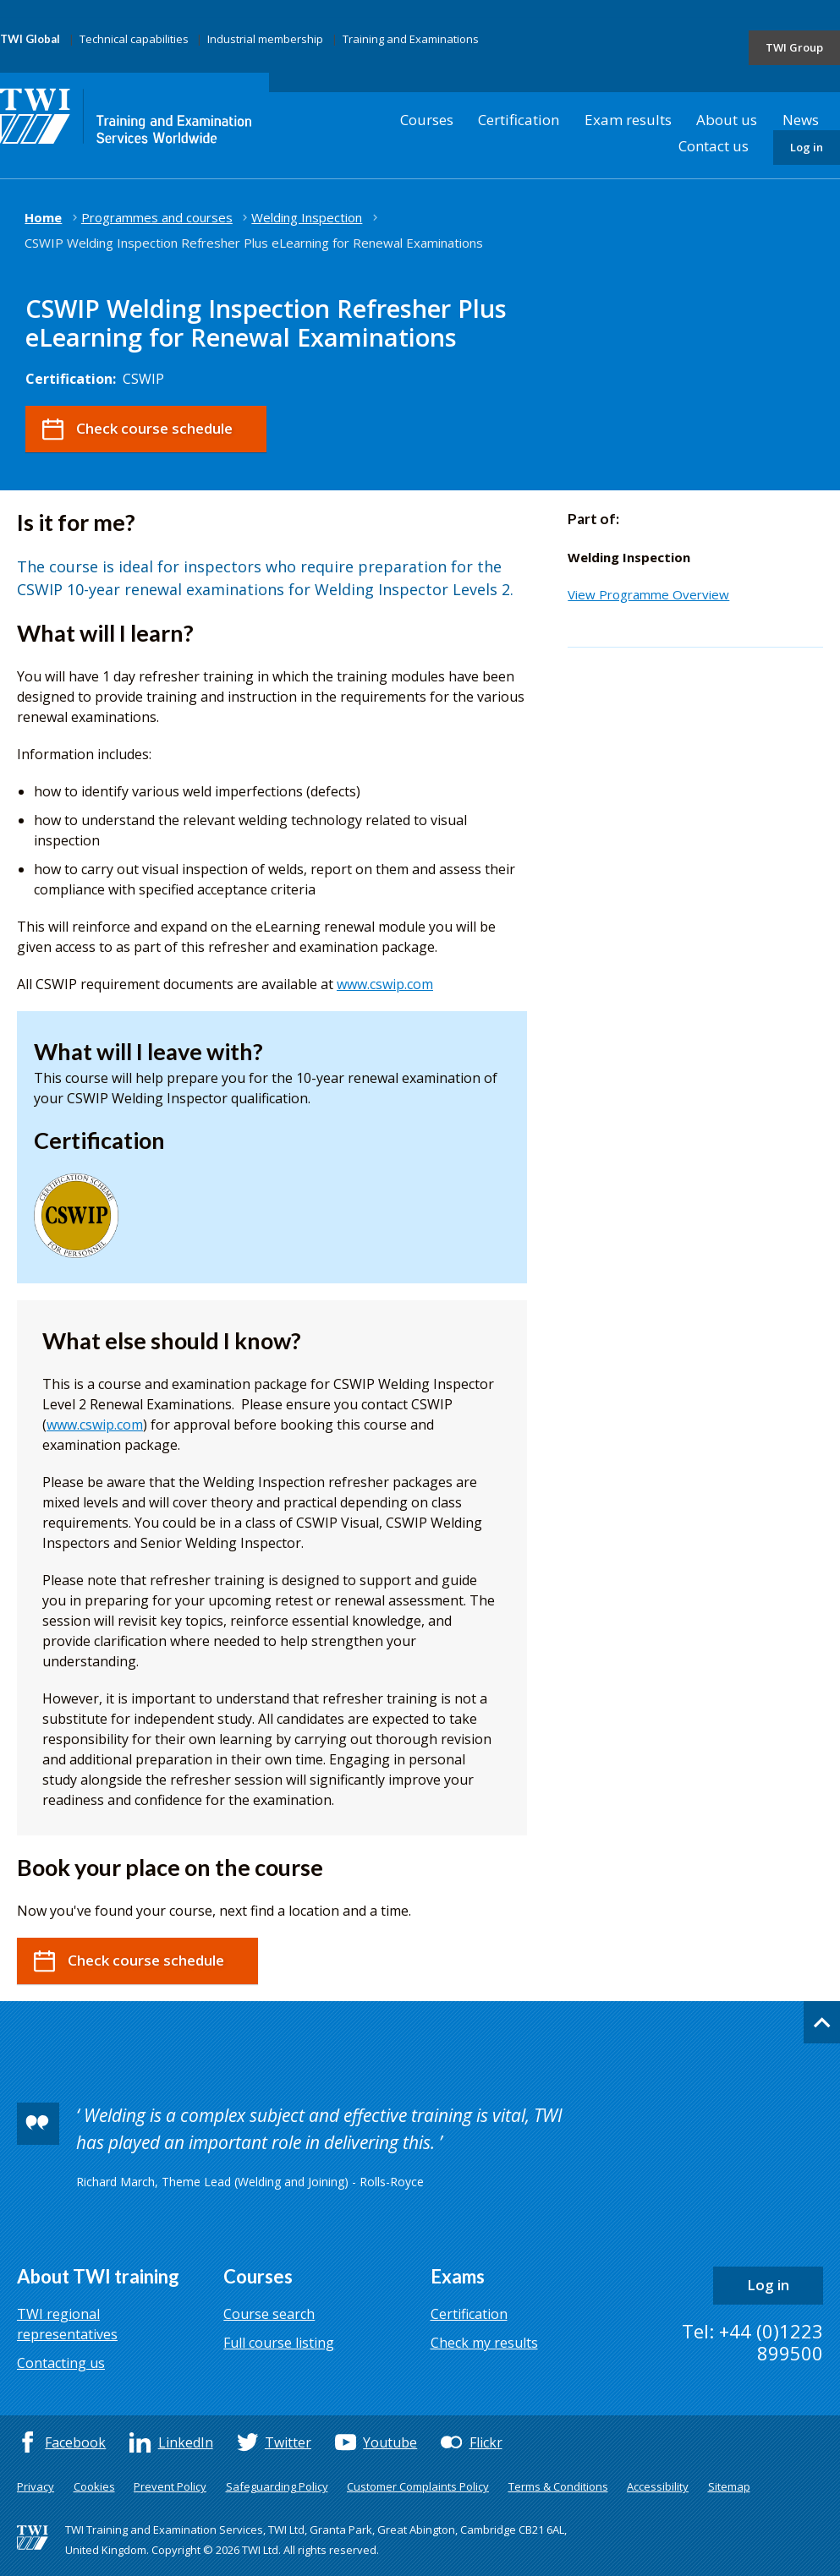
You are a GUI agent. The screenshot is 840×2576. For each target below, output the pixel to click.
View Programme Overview (648, 594)
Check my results (484, 2342)
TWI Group (794, 47)
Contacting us (61, 2363)
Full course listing (278, 2342)
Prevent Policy (170, 2486)
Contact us (713, 146)
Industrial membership (265, 38)
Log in (806, 147)
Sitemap (729, 2486)
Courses (426, 119)
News (800, 119)
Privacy (35, 2486)
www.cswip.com (385, 984)
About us (726, 119)
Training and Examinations (411, 38)
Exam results (628, 119)
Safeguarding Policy (277, 2486)
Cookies (94, 2486)
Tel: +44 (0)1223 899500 (752, 2341)
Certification (518, 119)
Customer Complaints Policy (418, 2486)
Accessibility (658, 2486)
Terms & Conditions (558, 2486)
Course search (269, 2314)
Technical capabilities (134, 38)
